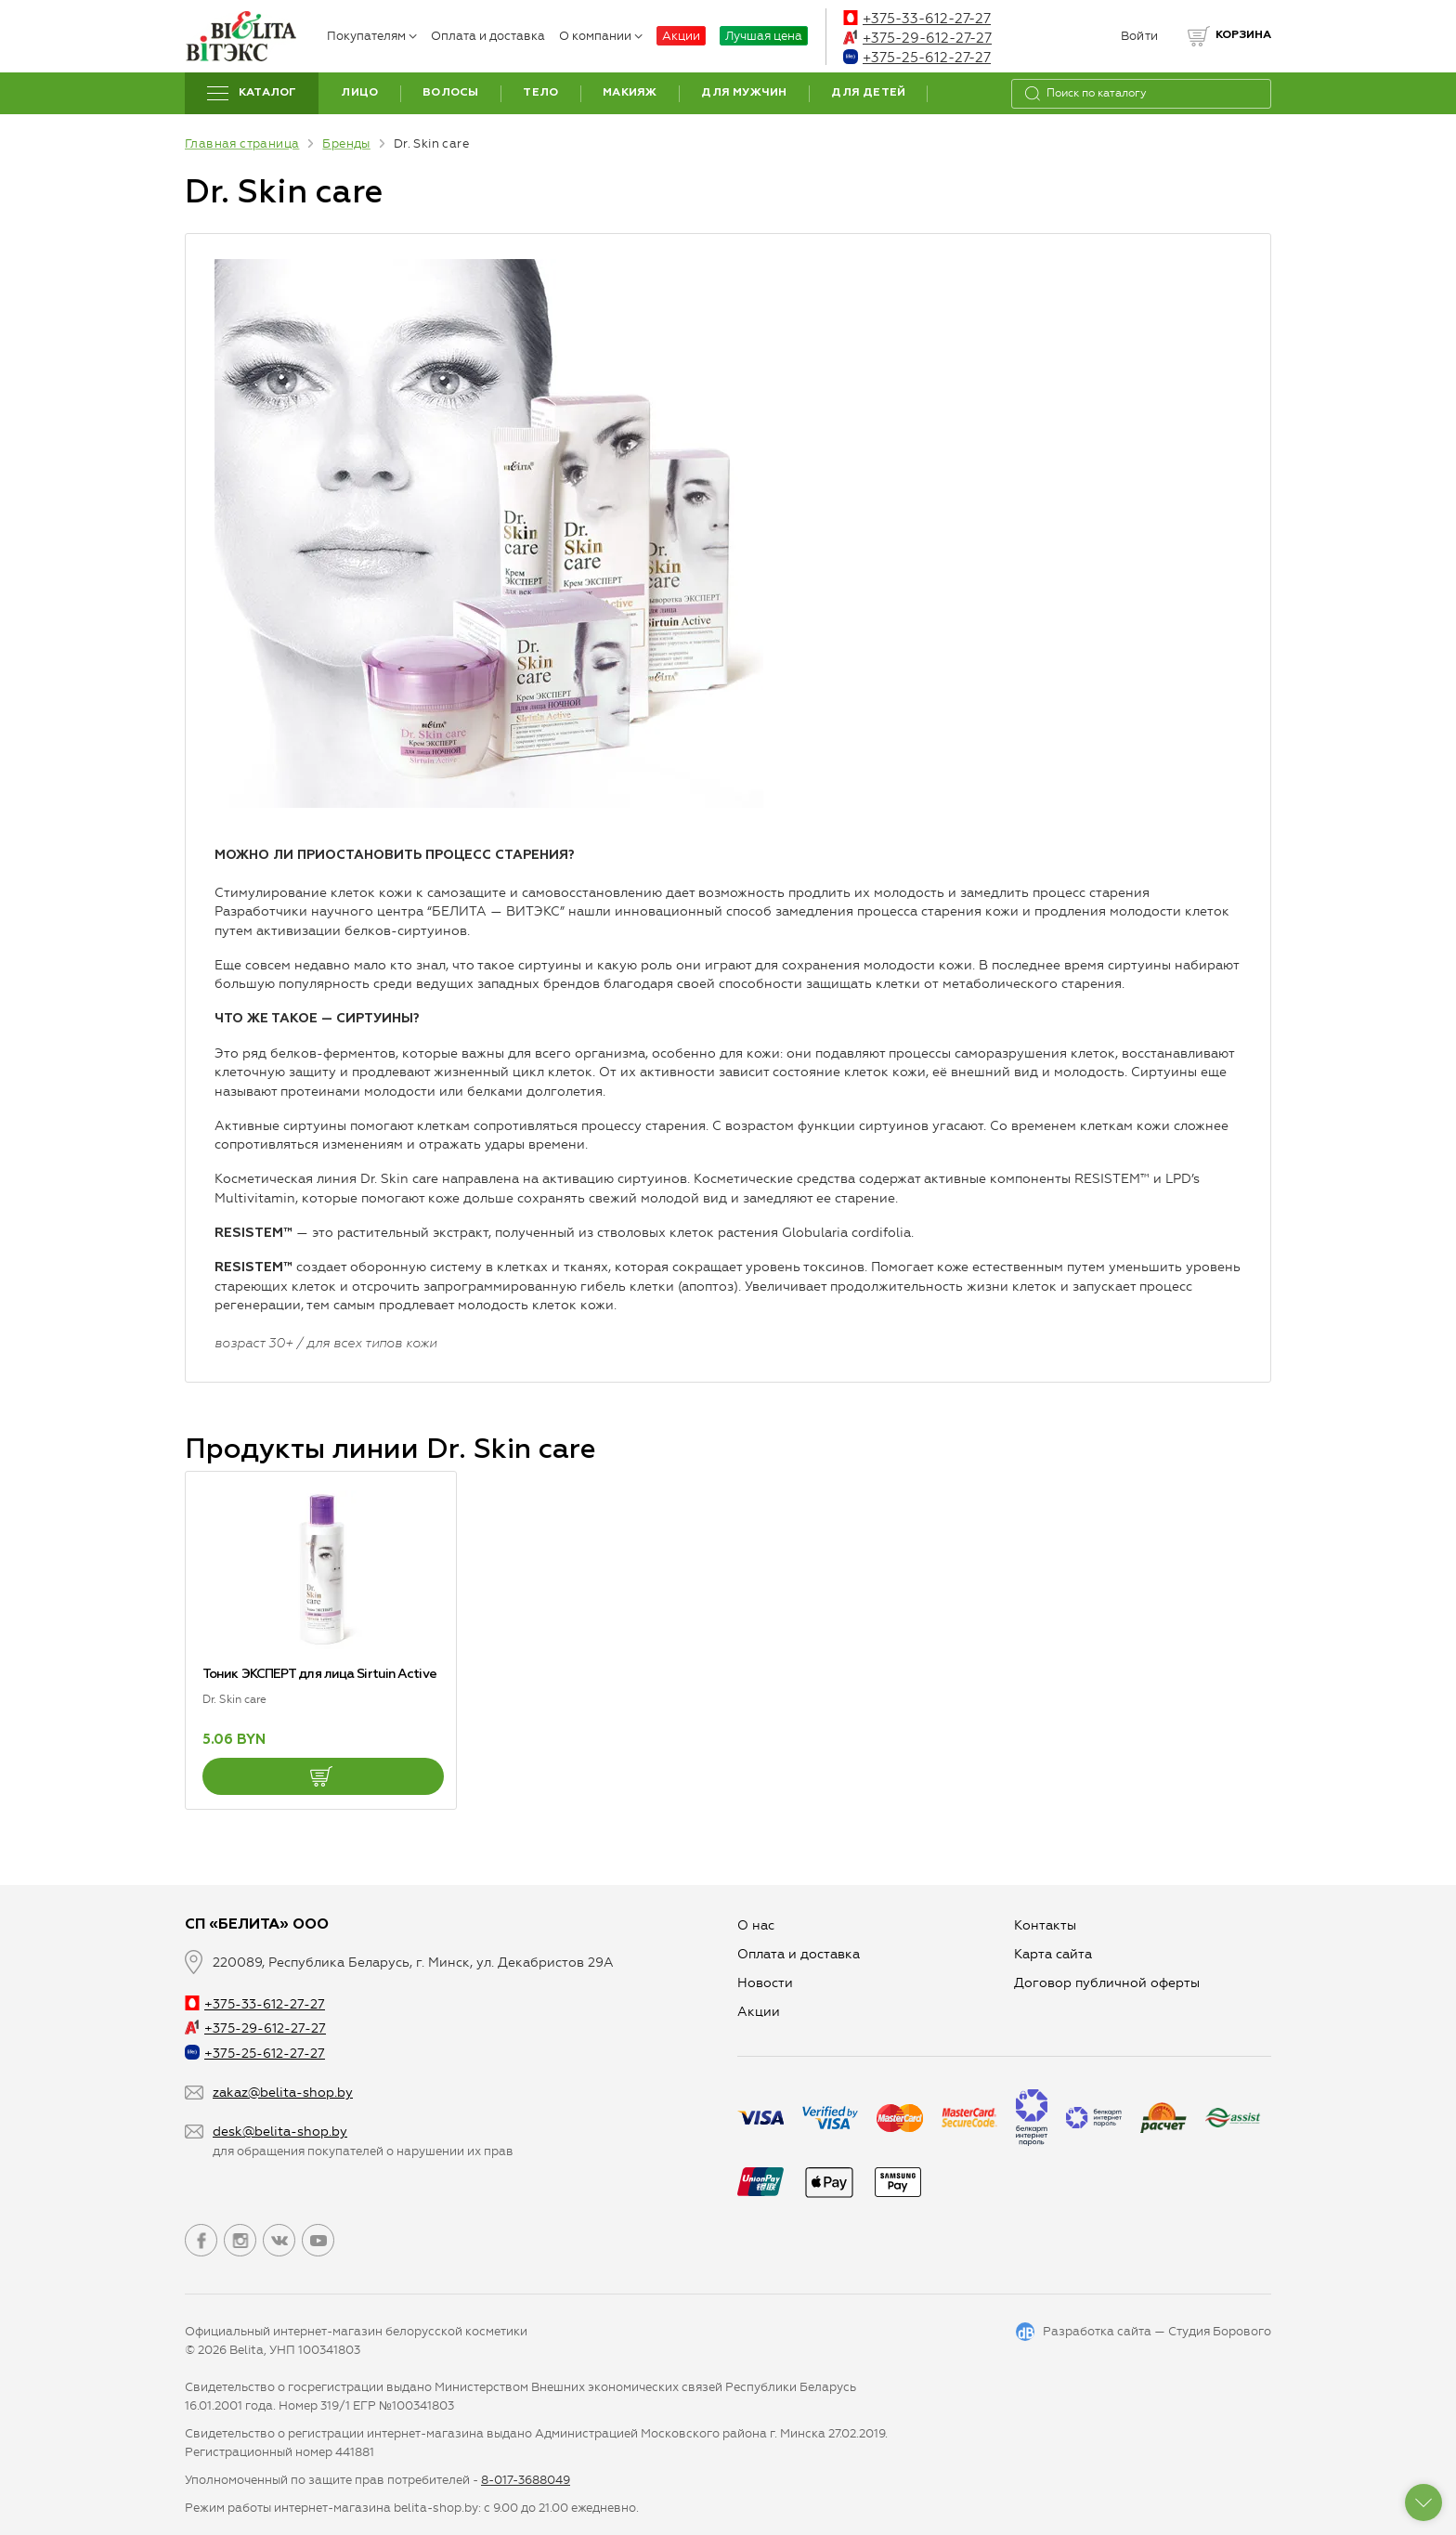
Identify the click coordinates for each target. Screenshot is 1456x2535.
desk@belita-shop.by (280, 2131)
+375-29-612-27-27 (917, 38)
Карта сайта (1053, 1954)
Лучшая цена (763, 36)
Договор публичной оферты (1107, 1983)
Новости (765, 1983)
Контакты (1045, 1925)
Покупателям (372, 36)
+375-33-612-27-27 (917, 18)
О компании (601, 36)
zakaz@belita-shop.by (283, 2092)
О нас (755, 1925)
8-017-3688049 (525, 2480)
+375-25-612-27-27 (917, 57)
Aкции (758, 2012)
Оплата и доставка (488, 36)
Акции (681, 36)
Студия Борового (1219, 2331)
